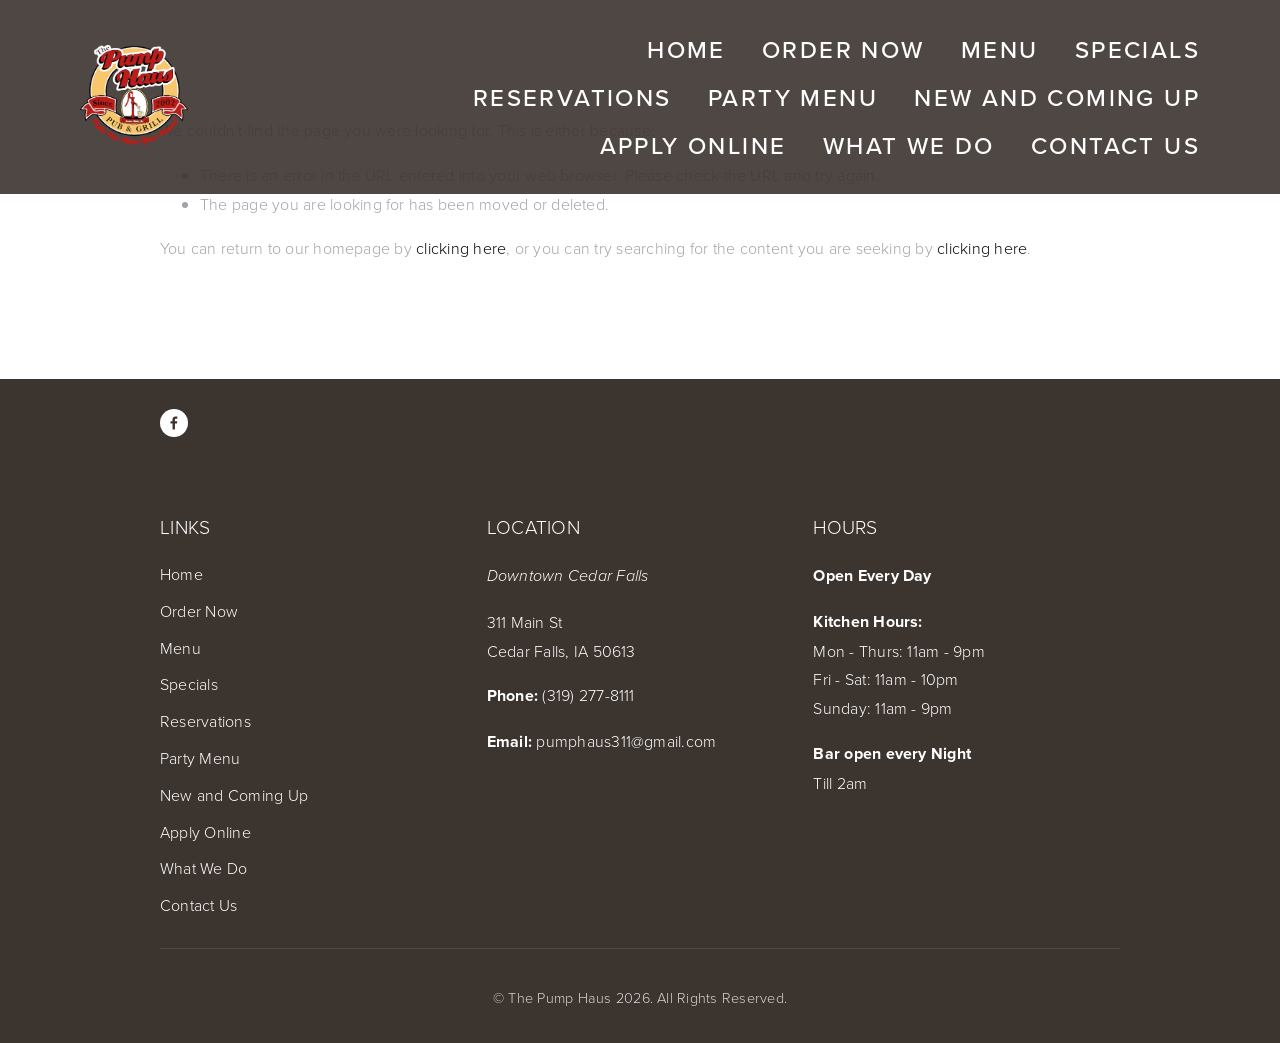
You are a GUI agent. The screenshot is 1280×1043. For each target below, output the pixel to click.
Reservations (205, 721)
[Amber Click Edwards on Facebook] (174, 423)
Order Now (199, 611)
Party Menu (200, 758)
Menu (180, 648)
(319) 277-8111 (588, 695)
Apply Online (205, 832)
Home (181, 574)
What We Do (203, 868)
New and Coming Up (234, 795)
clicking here (461, 248)
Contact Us (198, 905)
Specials (189, 684)
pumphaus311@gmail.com (626, 741)
